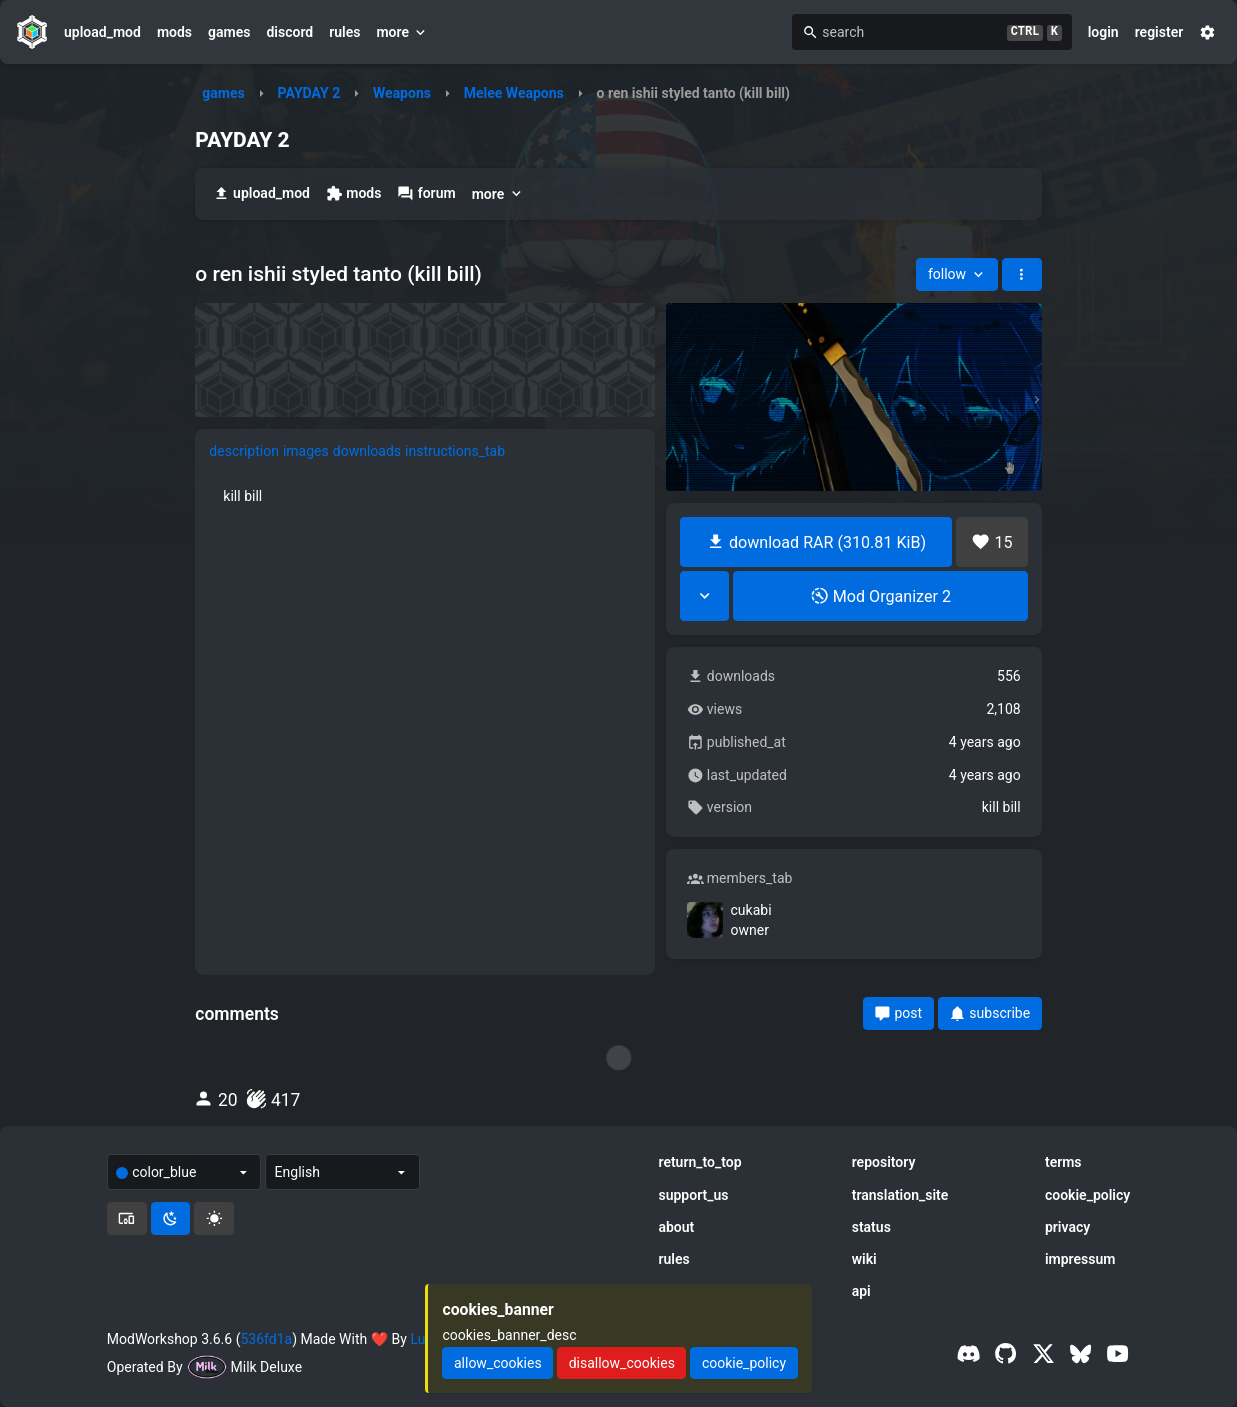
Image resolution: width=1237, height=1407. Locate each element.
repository (884, 1162)
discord (289, 32)
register (1159, 32)
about (676, 1227)
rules (344, 32)
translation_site (900, 1195)
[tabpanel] (425, 496)
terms (1063, 1162)
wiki (864, 1259)
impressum (1080, 1259)
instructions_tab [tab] (455, 451)
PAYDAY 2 (309, 93)
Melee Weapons (514, 93)
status (871, 1227)
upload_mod (102, 32)
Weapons (402, 93)
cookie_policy (1087, 1195)
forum (426, 193)
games (229, 32)
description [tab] (244, 451)
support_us (693, 1195)
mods (174, 32)
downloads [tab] (367, 451)
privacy (1067, 1227)
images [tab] (306, 451)
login (1103, 32)
